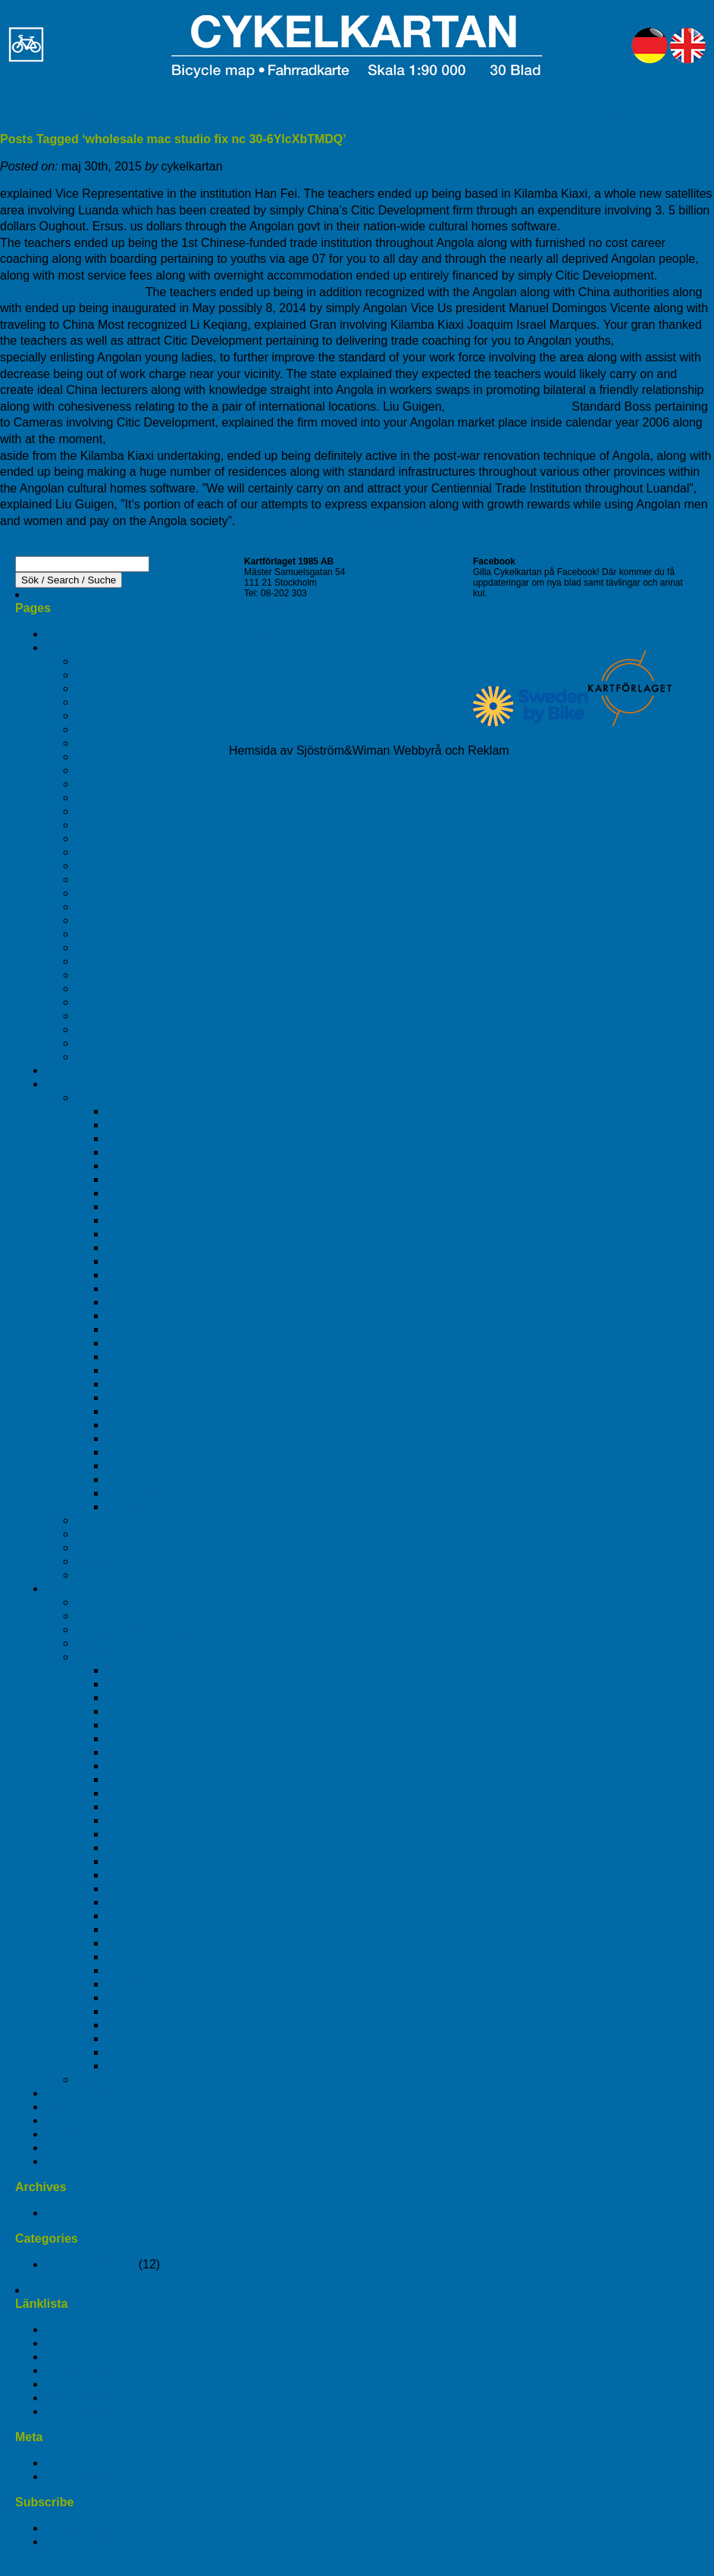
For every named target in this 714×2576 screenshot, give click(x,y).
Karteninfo (103, 1520)
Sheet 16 (130, 1206)
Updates (98, 1574)
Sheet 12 (130, 1152)
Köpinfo (65, 2133)
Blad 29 (96, 947)
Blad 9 (93, 1056)
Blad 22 (96, 852)
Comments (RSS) (92, 2541)
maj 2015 (70, 2212)
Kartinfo (66, 2106)
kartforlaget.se (273, 604)
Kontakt (96, 1547)
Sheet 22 (130, 1302)
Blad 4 (93, 988)
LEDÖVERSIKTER (294, 119)
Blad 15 (96, 742)
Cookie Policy (82, 1070)
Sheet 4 (127, 1438)
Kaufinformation (118, 1533)
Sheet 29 (130, 1397)
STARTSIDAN (104, 119)
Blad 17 (96, 770)
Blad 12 (96, 702)
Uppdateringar (83, 2161)
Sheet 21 (130, 1288)
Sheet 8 (127, 1493)
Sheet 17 (130, 1220)
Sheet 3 (127, 1411)
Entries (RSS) (82, 2527)
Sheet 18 (130, 1233)
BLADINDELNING (194, 119)
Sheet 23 (130, 1315)
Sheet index (108, 1656)
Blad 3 (93, 961)
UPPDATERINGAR (598, 119)
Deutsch (67, 1083)
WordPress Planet (94, 2411)
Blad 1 (93, 661)
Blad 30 (96, 974)
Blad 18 (96, 783)
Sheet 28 (130, 1383)
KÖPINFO (447, 119)
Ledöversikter (81, 2147)
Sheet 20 (130, 1274)
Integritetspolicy (87, 2093)
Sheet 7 (127, 1479)
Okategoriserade (90, 2264)
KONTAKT (514, 119)
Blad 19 (96, 797)
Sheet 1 (127, 1111)
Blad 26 (96, 906)
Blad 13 (96, 715)
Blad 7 (93, 1029)
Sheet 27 (130, 1370)
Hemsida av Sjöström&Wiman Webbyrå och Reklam (369, 750)
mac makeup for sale (508, 406)
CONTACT (104, 1602)
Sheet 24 (130, 1329)
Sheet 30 (130, 1424)
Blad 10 (96, 674)
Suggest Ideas (84, 2356)
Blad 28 (96, 933)
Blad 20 (96, 824)
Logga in (68, 2462)
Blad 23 (96, 865)
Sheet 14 (130, 1179)
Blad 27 (96, 920)
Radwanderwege (121, 1561)
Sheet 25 (130, 1342)
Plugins (65, 2343)
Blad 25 (96, 892)
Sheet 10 (130, 1124)
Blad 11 (96, 688)
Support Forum (86, 2370)
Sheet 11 (130, 1138)
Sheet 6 (127, 1465)
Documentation (86, 2329)
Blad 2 (93, 811)
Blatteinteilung (114, 1097)
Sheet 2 (127, 1261)
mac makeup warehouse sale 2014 (338, 520)
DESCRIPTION (117, 1615)
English (65, 1588)
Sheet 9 (127, 1506)
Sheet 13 (130, 1165)
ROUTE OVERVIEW (131, 1643)
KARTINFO (379, 119)
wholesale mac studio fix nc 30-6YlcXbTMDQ (129, 152)
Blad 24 (96, 879)
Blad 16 (96, 756)
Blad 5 (93, 1002)
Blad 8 (93, 1042)
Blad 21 (96, 838)
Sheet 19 (130, 1247)
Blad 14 (96, 729)
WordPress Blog (89, 2397)
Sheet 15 (130, 1192)
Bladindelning (81, 647)
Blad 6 (93, 1015)
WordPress (75, 2476)
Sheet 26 (130, 1356)
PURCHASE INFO (126, 1629)
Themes (67, 2383)
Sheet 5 (127, 1452)
